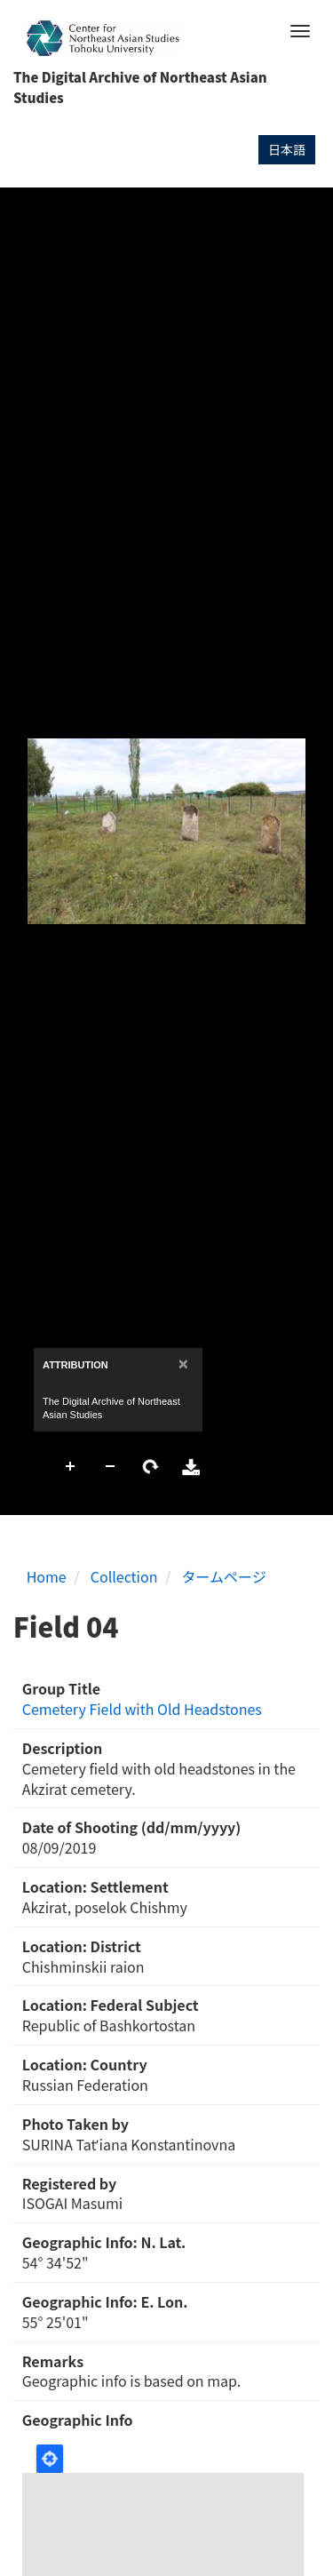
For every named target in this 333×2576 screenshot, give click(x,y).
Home (47, 1576)
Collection (124, 1576)
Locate (49, 2458)
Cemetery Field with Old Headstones (142, 1708)
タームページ (224, 1576)
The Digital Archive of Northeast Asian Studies (140, 87)
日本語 (286, 149)
